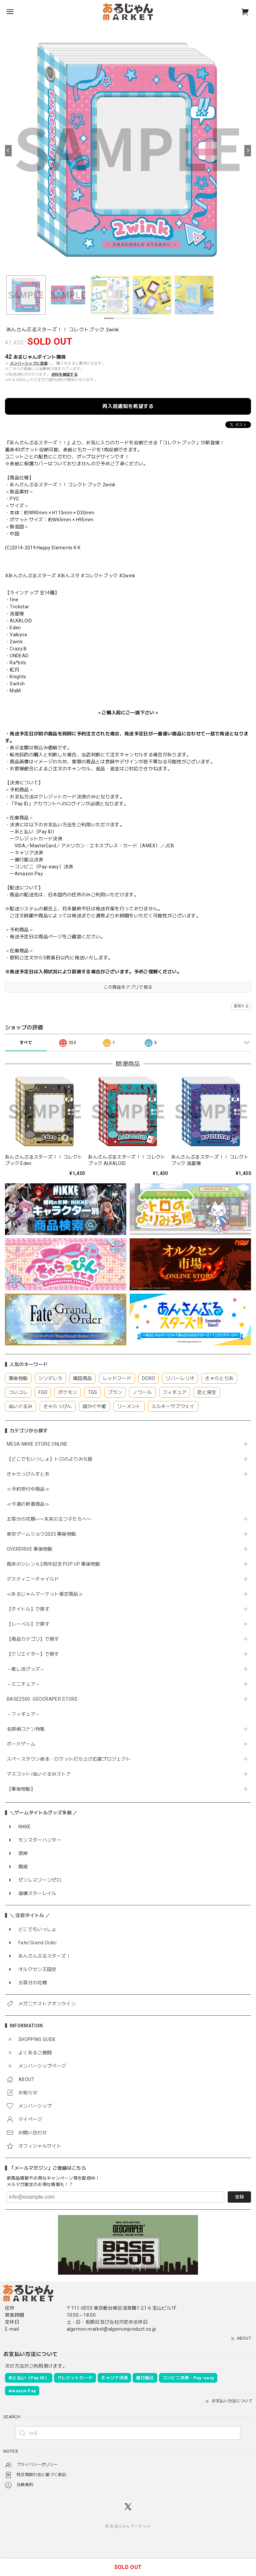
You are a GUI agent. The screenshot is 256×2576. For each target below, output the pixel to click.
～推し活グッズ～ (26, 1669)
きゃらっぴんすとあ (28, 1474)
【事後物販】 (21, 1789)
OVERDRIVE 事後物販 (32, 1549)
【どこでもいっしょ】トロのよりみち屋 (52, 1459)
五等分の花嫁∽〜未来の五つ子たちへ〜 (51, 1519)
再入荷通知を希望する (127, 406)
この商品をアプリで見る (128, 987)
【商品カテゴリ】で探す (33, 1639)
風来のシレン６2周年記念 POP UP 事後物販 (53, 1564)
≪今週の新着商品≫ (28, 1504)
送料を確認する (64, 374)
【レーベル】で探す (28, 1624)
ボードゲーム (21, 1744)
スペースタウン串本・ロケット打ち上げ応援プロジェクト (69, 1759)
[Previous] (8, 150)
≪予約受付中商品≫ (28, 1489)
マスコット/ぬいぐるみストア (39, 1774)
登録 (239, 2196)
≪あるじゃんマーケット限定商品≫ (45, 1594)
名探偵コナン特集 (26, 1729)
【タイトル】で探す (28, 1609)
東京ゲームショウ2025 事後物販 (44, 1534)
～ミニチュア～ (23, 1684)
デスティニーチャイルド (33, 1579)
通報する (241, 1006)
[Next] (247, 150)
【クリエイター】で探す (33, 1654)
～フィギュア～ (23, 1714)
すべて (26, 1042)
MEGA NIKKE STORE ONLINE (37, 1444)
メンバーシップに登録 (29, 363)
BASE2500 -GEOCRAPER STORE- (43, 1699)
